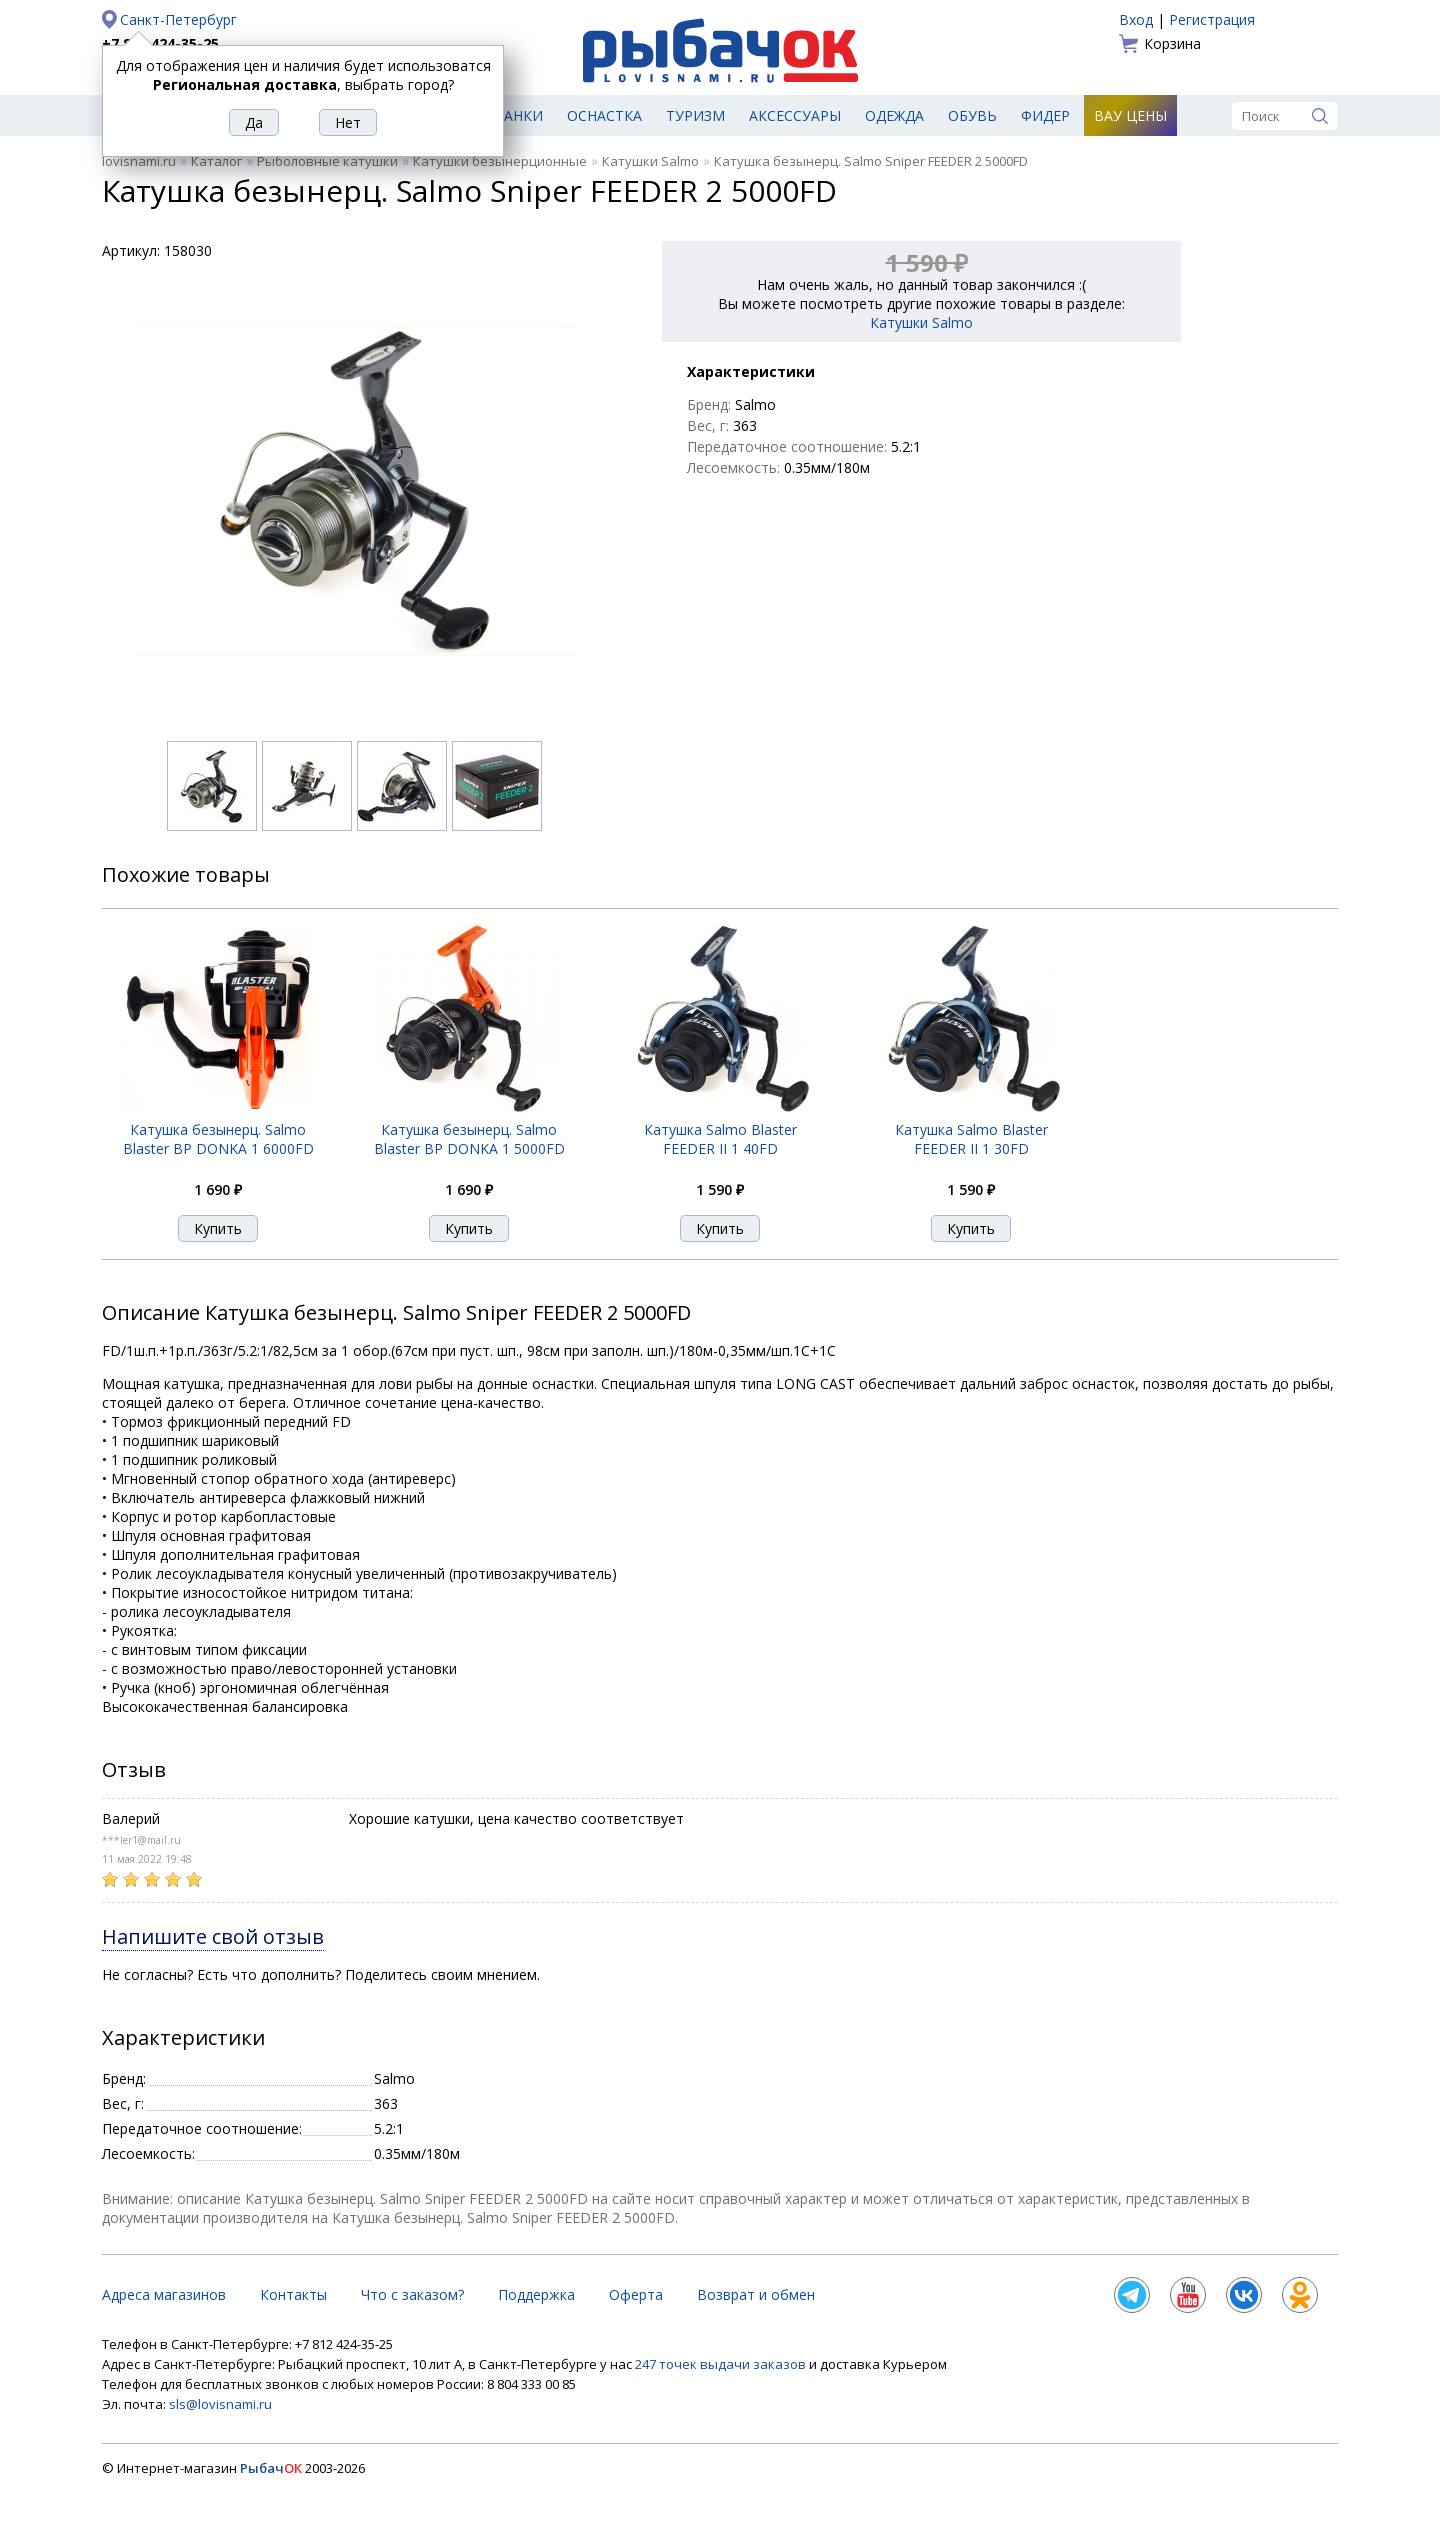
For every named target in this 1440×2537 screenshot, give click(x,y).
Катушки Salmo (650, 161)
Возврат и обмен (756, 2294)
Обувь (972, 115)
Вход (1136, 19)
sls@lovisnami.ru (220, 2404)
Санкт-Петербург (178, 19)
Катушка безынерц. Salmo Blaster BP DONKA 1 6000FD (218, 1139)
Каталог (216, 161)
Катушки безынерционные (500, 161)
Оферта (636, 2294)
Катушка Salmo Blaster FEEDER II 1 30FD (971, 1139)
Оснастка (604, 115)
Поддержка (536, 2294)
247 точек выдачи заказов (722, 2364)
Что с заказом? (412, 2294)
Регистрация (1212, 19)
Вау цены (1130, 115)
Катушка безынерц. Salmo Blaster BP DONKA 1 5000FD (469, 1139)
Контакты (293, 2294)
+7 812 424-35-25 (160, 43)
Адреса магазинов (164, 2294)
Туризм (695, 115)
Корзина (1172, 43)
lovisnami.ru (139, 161)
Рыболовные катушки (327, 161)
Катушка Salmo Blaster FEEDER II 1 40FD (720, 1139)
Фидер (1045, 115)
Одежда (894, 115)
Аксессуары (795, 115)
